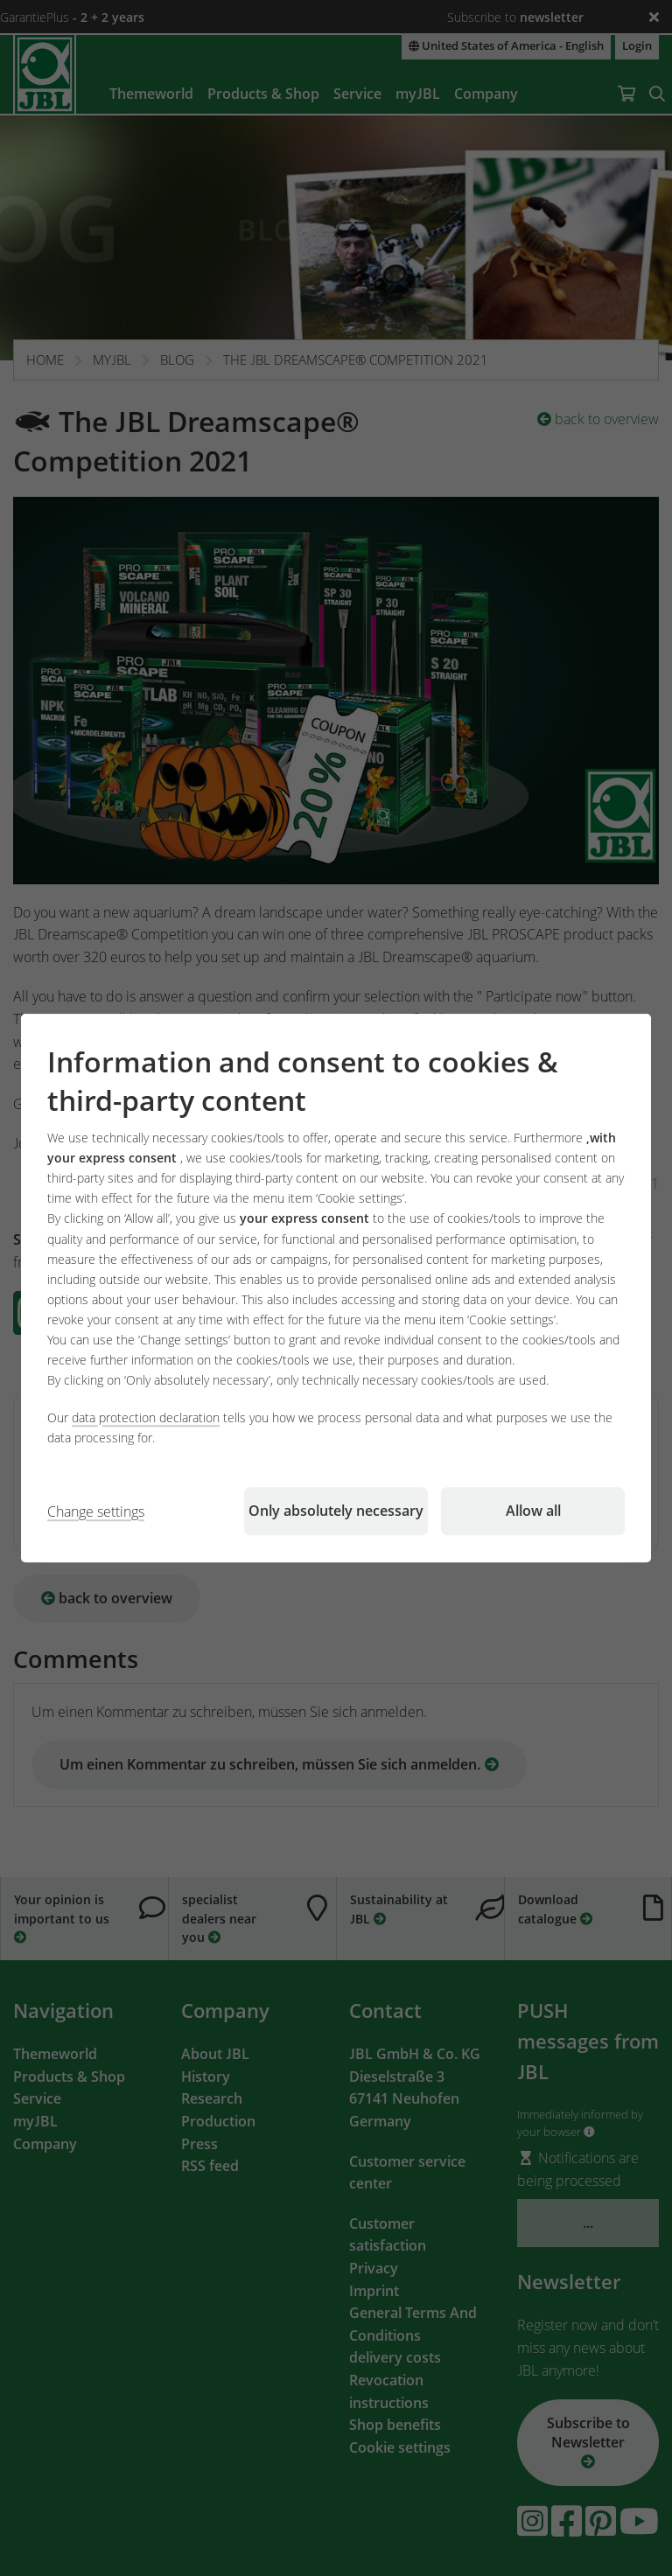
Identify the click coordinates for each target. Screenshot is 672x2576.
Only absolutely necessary (336, 1510)
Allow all (533, 1510)
